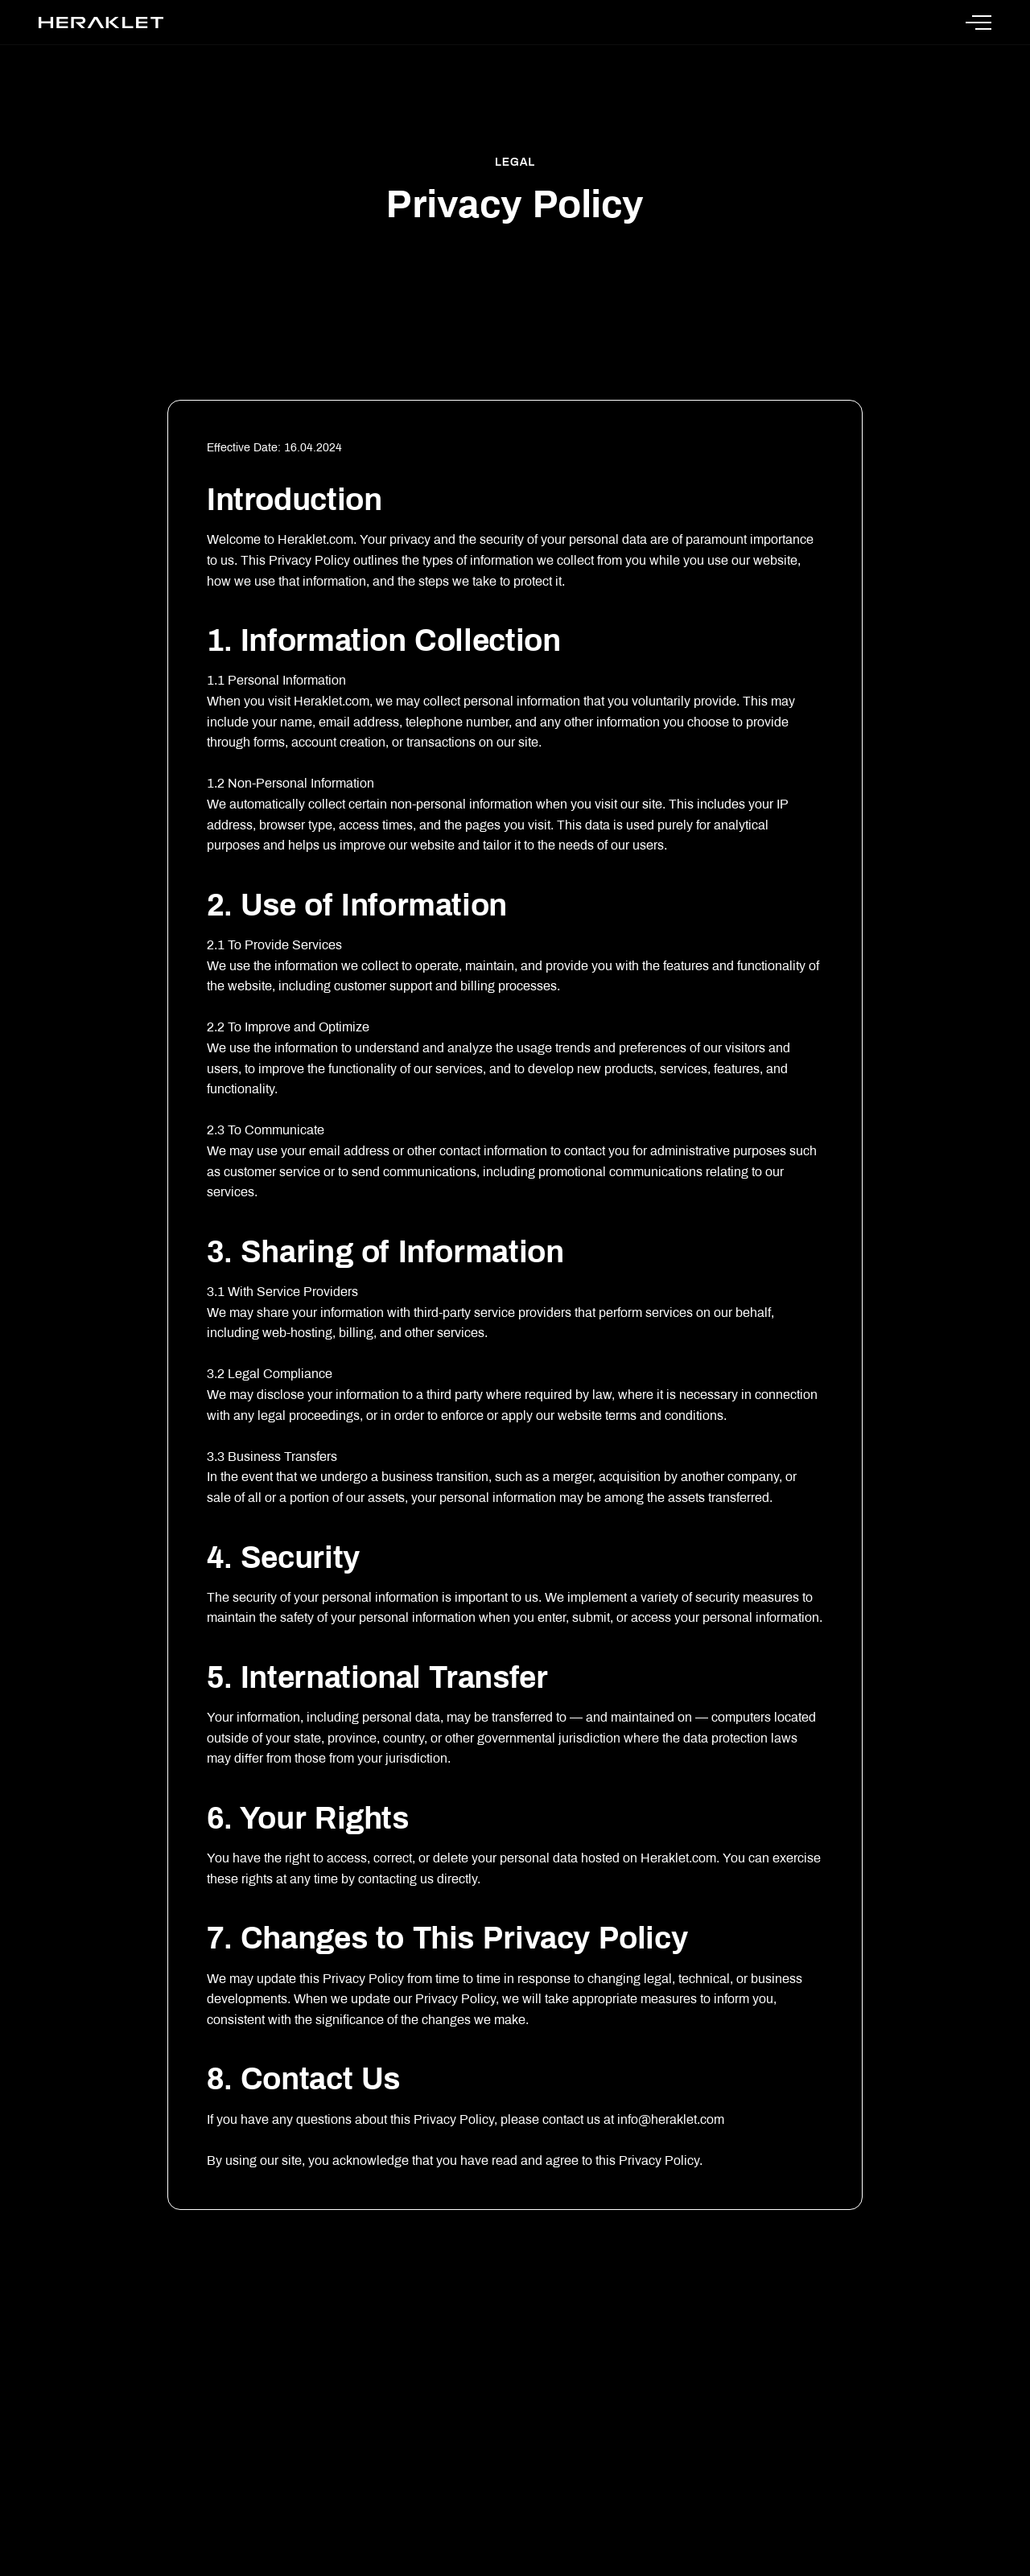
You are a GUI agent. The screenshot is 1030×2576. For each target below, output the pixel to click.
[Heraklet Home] (101, 22)
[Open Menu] (978, 22)
